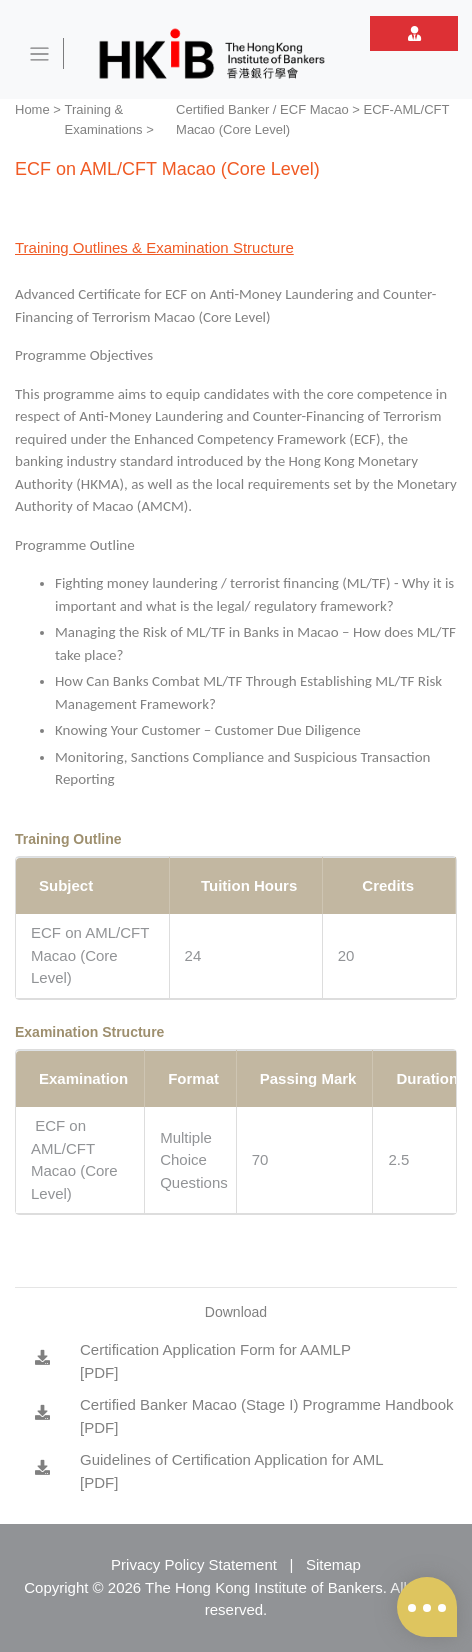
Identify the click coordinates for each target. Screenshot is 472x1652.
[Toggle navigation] (40, 53)
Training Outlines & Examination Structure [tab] (154, 247)
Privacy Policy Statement (194, 1564)
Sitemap (333, 1564)
